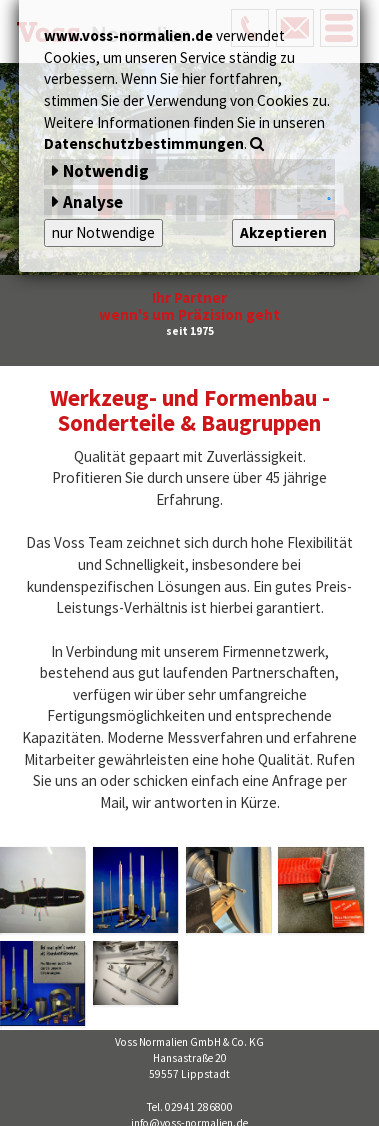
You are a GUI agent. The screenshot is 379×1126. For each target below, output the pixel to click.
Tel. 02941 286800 (189, 1107)
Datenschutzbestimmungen (144, 143)
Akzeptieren (283, 232)
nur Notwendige (103, 232)
